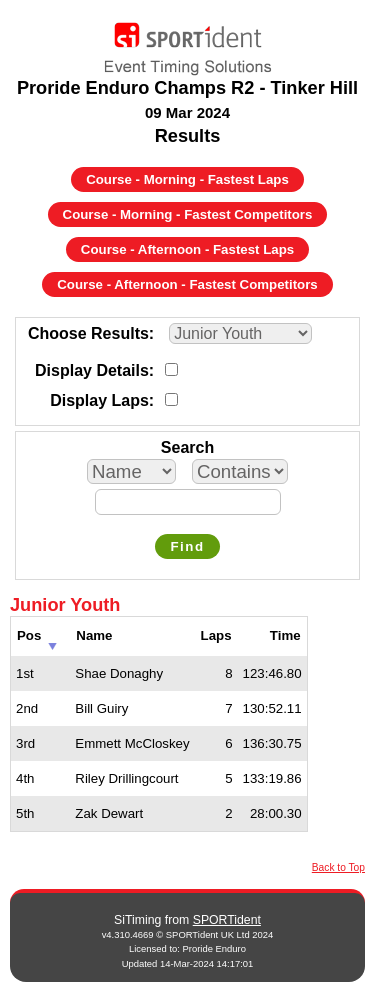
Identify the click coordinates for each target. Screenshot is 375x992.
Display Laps (99, 400)
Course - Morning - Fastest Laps (187, 179)
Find (187, 546)
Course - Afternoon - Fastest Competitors (187, 284)
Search (187, 447)
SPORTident (227, 920)
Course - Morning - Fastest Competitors (188, 214)
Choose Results (88, 333)
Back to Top (338, 867)
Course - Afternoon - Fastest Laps (187, 249)
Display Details (92, 370)
